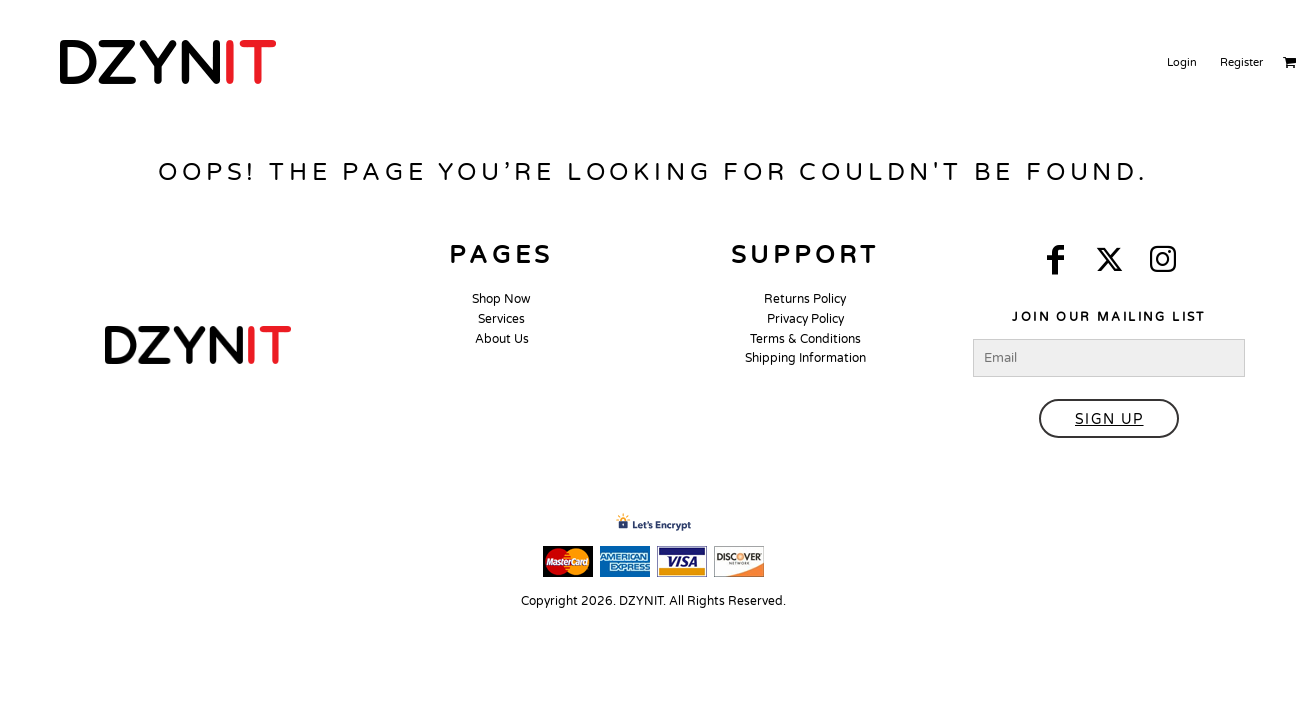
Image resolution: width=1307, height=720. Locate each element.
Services (501, 319)
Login (1182, 62)
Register (1241, 62)
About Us (502, 339)
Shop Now (501, 299)
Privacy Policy (805, 319)
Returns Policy (805, 299)
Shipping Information (805, 358)
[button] (198, 345)
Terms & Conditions (805, 339)
